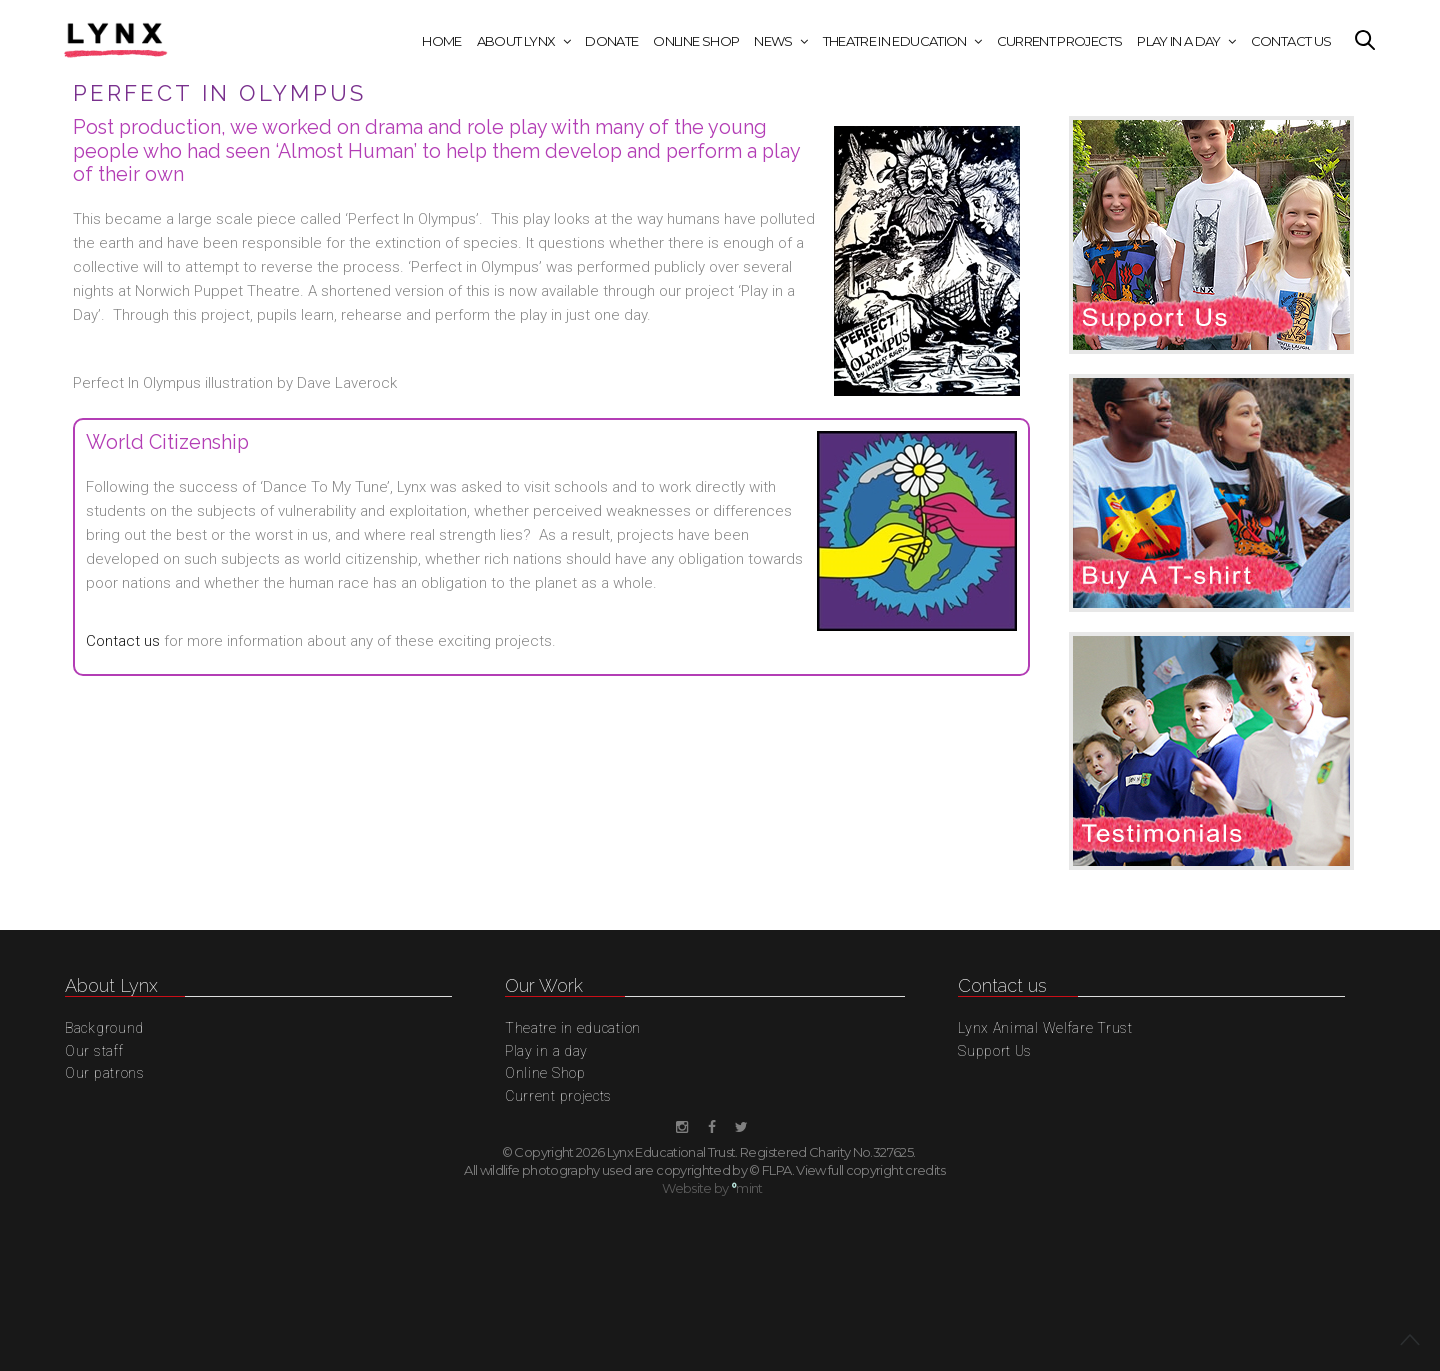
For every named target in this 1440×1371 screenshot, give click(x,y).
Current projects (1060, 41)
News (773, 41)
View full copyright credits (870, 1170)
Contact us (123, 641)
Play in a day (1179, 41)
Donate (611, 41)
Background (104, 1028)
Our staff (94, 1051)
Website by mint (712, 1188)
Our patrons (105, 1073)
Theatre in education (895, 41)
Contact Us (1291, 41)
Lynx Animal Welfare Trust (1045, 1028)
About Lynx (516, 41)
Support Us (995, 1051)
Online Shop (696, 41)
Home (441, 41)
